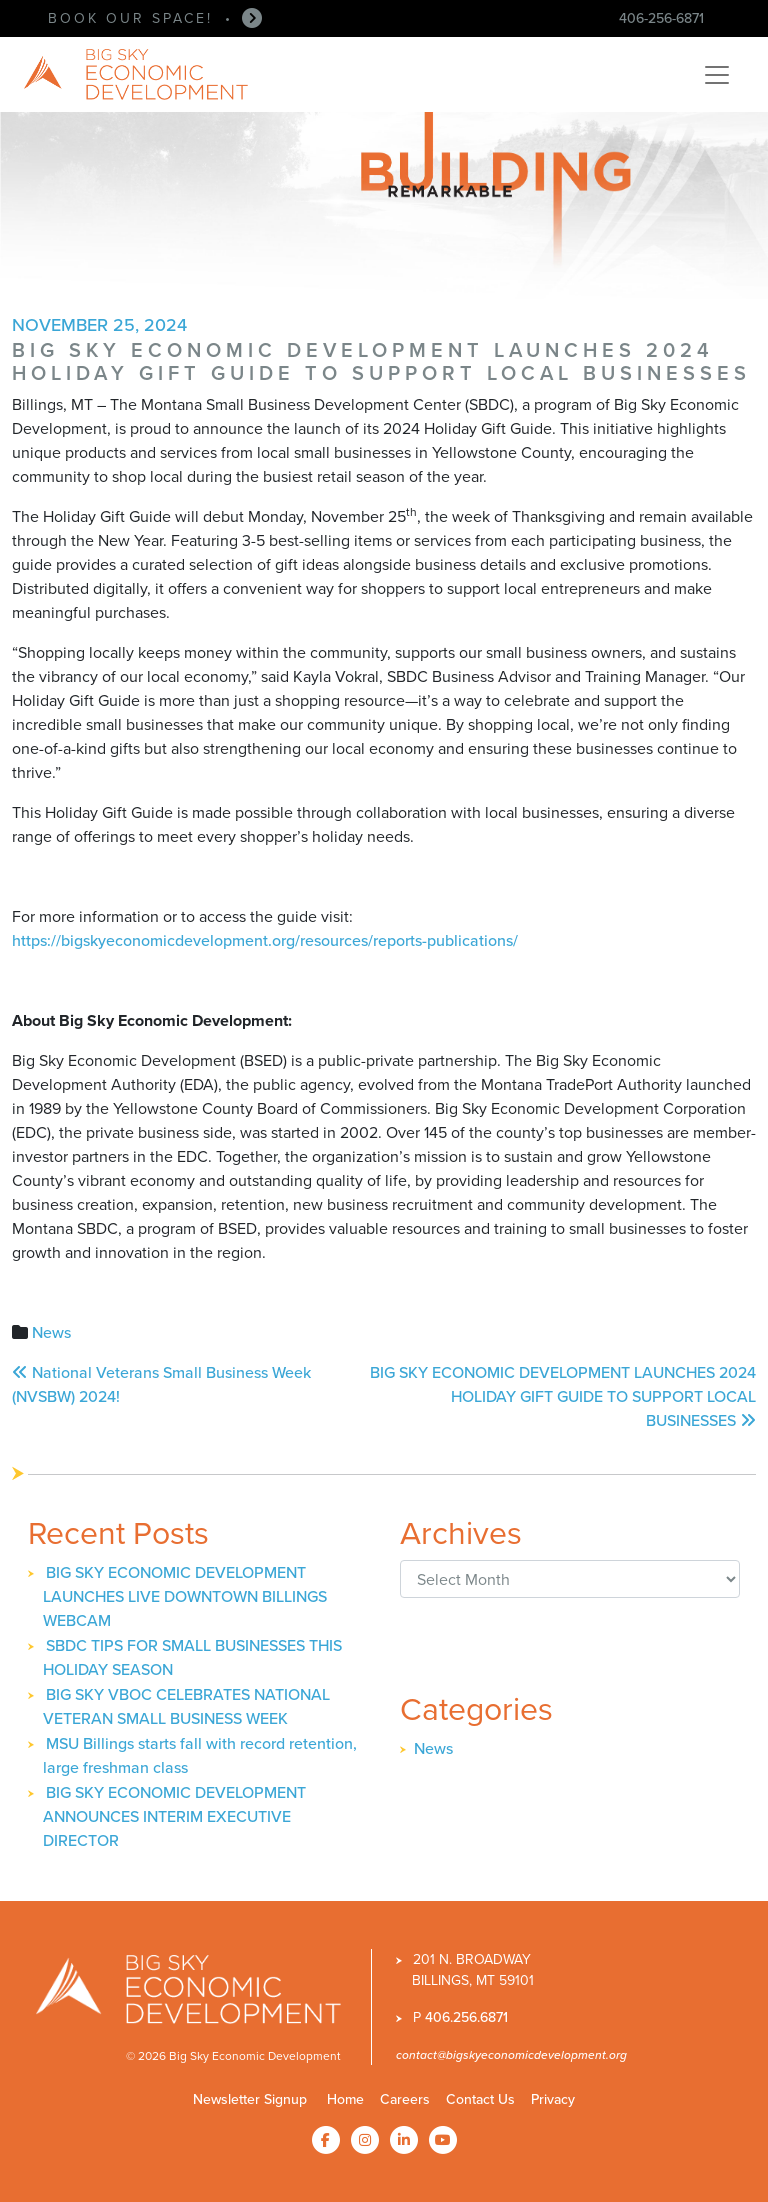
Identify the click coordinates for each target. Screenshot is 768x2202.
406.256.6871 (466, 2017)
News (51, 1332)
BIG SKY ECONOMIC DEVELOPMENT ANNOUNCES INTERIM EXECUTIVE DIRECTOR (174, 1816)
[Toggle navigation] (717, 75)
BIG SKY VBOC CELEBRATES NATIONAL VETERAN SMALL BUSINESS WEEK (186, 1706)
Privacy (553, 2099)
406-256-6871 (661, 18)
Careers (405, 2099)
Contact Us (480, 2099)
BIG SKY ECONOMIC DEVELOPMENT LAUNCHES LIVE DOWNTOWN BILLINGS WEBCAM (185, 1596)
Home (345, 2099)
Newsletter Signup (250, 2099)
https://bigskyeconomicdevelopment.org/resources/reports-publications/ (265, 940)
